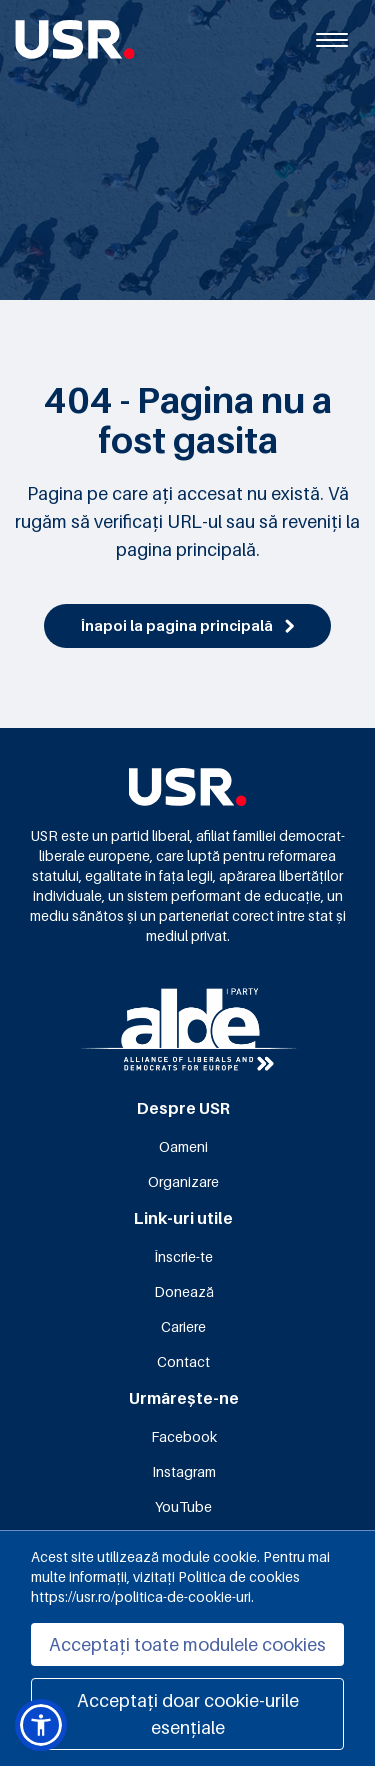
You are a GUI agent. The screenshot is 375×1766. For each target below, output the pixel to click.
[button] (41, 1725)
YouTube (183, 1506)
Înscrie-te (183, 1256)
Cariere (183, 1326)
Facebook (184, 1436)
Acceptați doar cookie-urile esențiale (188, 1714)
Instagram (184, 1471)
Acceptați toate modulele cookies (187, 1644)
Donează (184, 1291)
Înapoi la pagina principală (187, 625)
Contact (183, 1361)
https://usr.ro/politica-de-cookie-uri (141, 1596)
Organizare (183, 1181)
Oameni (183, 1146)
